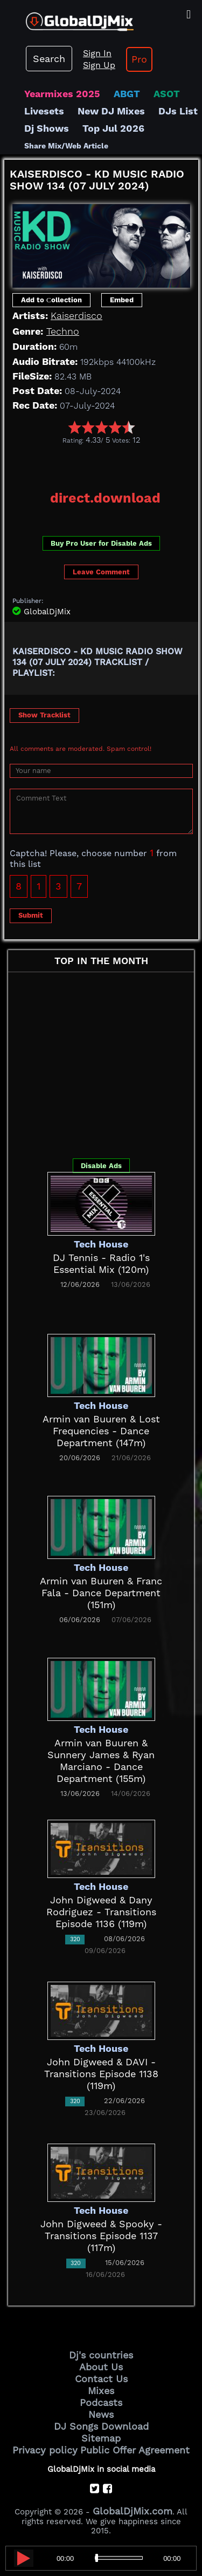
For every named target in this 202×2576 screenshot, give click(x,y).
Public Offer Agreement (135, 2450)
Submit (30, 915)
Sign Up (99, 65)
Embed (122, 300)
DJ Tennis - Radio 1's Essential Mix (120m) (101, 1263)
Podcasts (101, 2402)
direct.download (105, 498)
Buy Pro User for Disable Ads (101, 543)
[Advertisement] (103, 463)
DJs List (178, 111)
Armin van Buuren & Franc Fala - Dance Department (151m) (101, 1592)
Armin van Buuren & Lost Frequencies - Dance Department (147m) (101, 1430)
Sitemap (101, 2438)
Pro (139, 59)
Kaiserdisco (76, 315)
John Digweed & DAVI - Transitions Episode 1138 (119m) (101, 2073)
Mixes (101, 2390)
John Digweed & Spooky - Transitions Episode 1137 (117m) (101, 2235)
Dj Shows (46, 128)
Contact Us (101, 2378)
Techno (62, 331)
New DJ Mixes (111, 111)
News (101, 2414)
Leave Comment (101, 572)
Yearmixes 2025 (62, 93)
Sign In (97, 53)
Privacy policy (45, 2450)
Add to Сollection (51, 300)
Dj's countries (101, 2355)
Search (49, 58)
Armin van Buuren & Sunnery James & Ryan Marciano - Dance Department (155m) (101, 1760)
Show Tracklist (44, 715)
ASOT (167, 93)
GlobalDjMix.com (132, 2511)
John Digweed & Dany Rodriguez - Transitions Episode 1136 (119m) (101, 1911)
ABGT (127, 93)
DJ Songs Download (101, 2426)
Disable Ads (101, 1166)
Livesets (44, 111)
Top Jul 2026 (113, 128)
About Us (101, 2366)
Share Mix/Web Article (66, 145)
